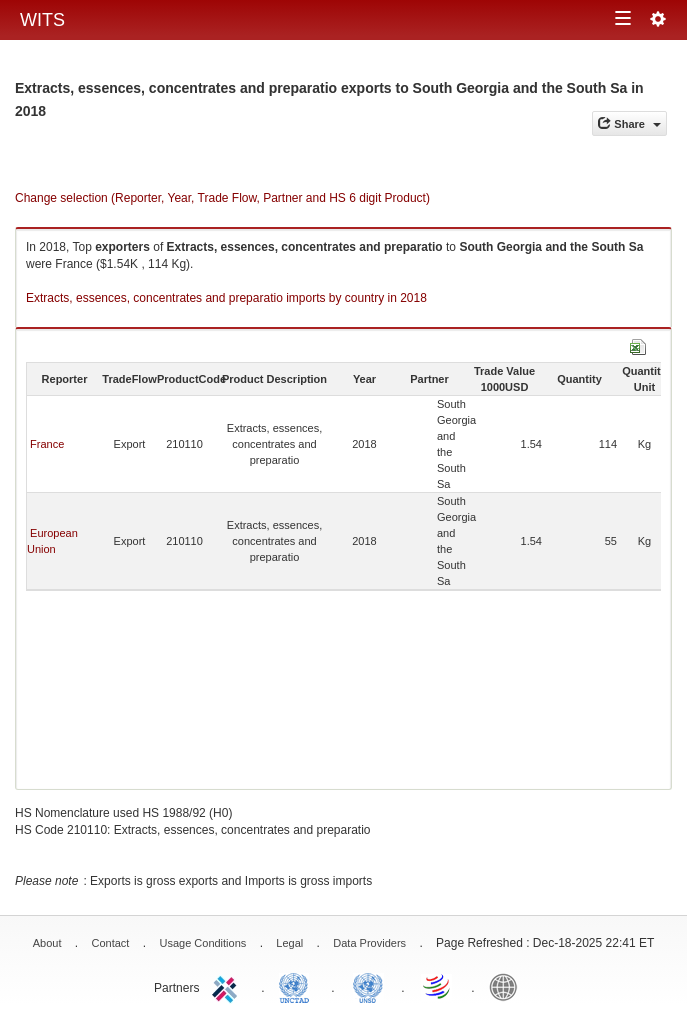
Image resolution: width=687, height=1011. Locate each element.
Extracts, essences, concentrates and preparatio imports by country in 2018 (226, 298)
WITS (42, 20)
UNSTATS (368, 986)
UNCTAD (298, 986)
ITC (228, 986)
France (47, 444)
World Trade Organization (438, 986)
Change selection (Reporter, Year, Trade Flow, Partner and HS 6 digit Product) (222, 198)
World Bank (508, 986)
